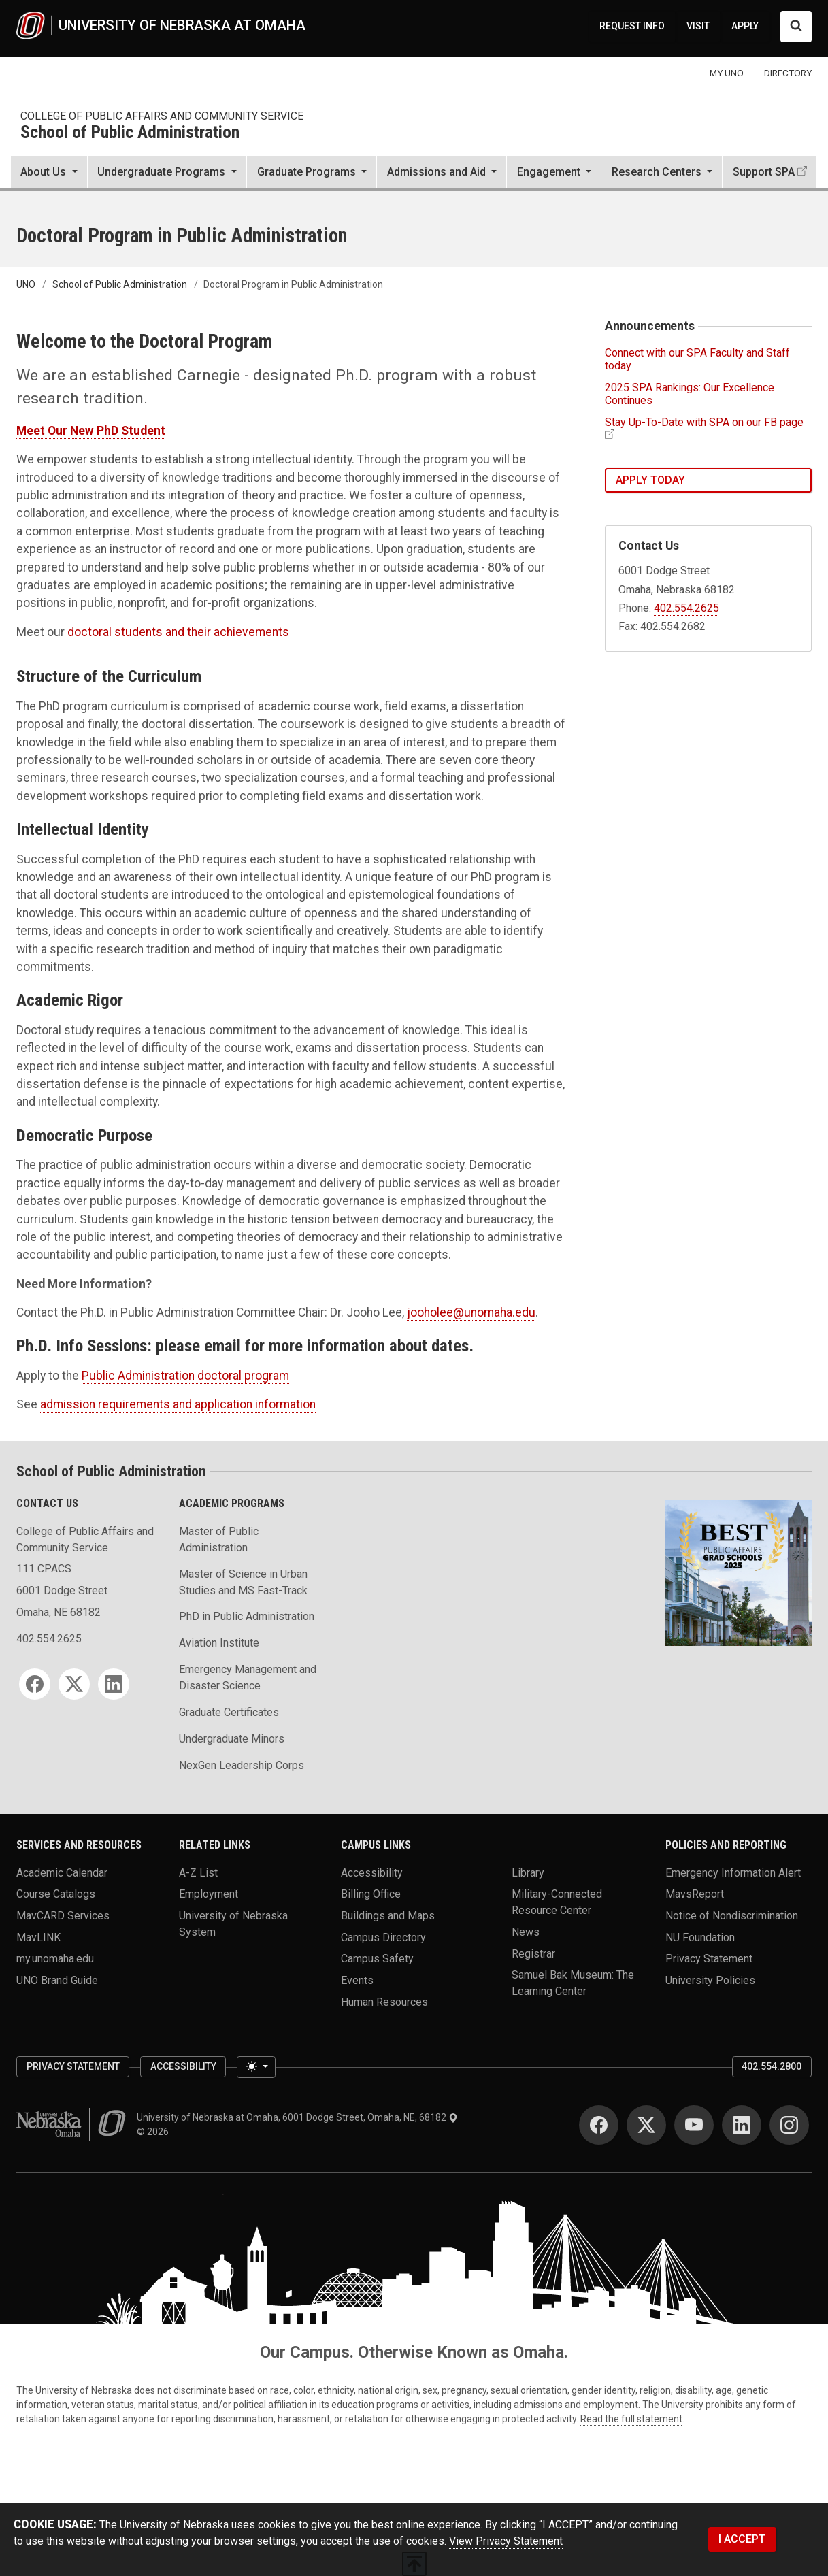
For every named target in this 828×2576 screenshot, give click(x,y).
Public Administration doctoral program (185, 1376)
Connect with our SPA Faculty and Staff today (697, 359)
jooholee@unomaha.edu (471, 1312)
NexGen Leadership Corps (241, 1765)
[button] (49, 173)
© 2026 (155, 2131)
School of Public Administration (129, 133)
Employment (208, 1893)
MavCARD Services (63, 1915)
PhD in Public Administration (246, 1616)
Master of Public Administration (219, 1539)
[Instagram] (789, 2125)
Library (528, 1872)
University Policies (710, 1980)
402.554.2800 (771, 2066)
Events (357, 1980)
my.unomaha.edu (55, 1958)
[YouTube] (694, 2125)
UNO (25, 284)
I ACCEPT (741, 2538)
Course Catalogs (55, 1893)
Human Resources (384, 2001)
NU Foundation (700, 1936)
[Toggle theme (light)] (256, 2067)
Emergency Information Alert (733, 1872)
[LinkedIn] (113, 1684)
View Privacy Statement (506, 2540)
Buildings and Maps (388, 1915)
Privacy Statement (708, 1958)
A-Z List (198, 1872)
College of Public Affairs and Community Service (161, 116)
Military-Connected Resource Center (557, 1902)
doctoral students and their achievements (178, 632)
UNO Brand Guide (57, 1980)
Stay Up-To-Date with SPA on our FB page (704, 422)
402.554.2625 (686, 607)
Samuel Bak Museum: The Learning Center (573, 1983)
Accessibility (372, 1872)
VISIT (698, 25)
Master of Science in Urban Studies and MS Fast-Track (243, 1582)
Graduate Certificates (229, 1712)
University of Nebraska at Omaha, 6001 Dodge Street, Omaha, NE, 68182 (297, 2117)
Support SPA (764, 171)
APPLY (745, 25)
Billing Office (371, 1893)
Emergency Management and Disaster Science (247, 1677)
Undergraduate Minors (231, 1738)
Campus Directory (383, 1936)
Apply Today (650, 480)
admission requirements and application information (178, 1404)
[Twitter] (74, 1684)
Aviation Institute (219, 1642)
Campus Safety (377, 1958)
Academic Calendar (61, 1872)
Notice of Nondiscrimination (731, 1915)
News (526, 1932)
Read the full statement (631, 2418)
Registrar (533, 1953)
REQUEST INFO (632, 25)
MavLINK (38, 1936)
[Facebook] (34, 1684)
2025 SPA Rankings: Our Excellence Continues (689, 394)
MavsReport (694, 1893)
